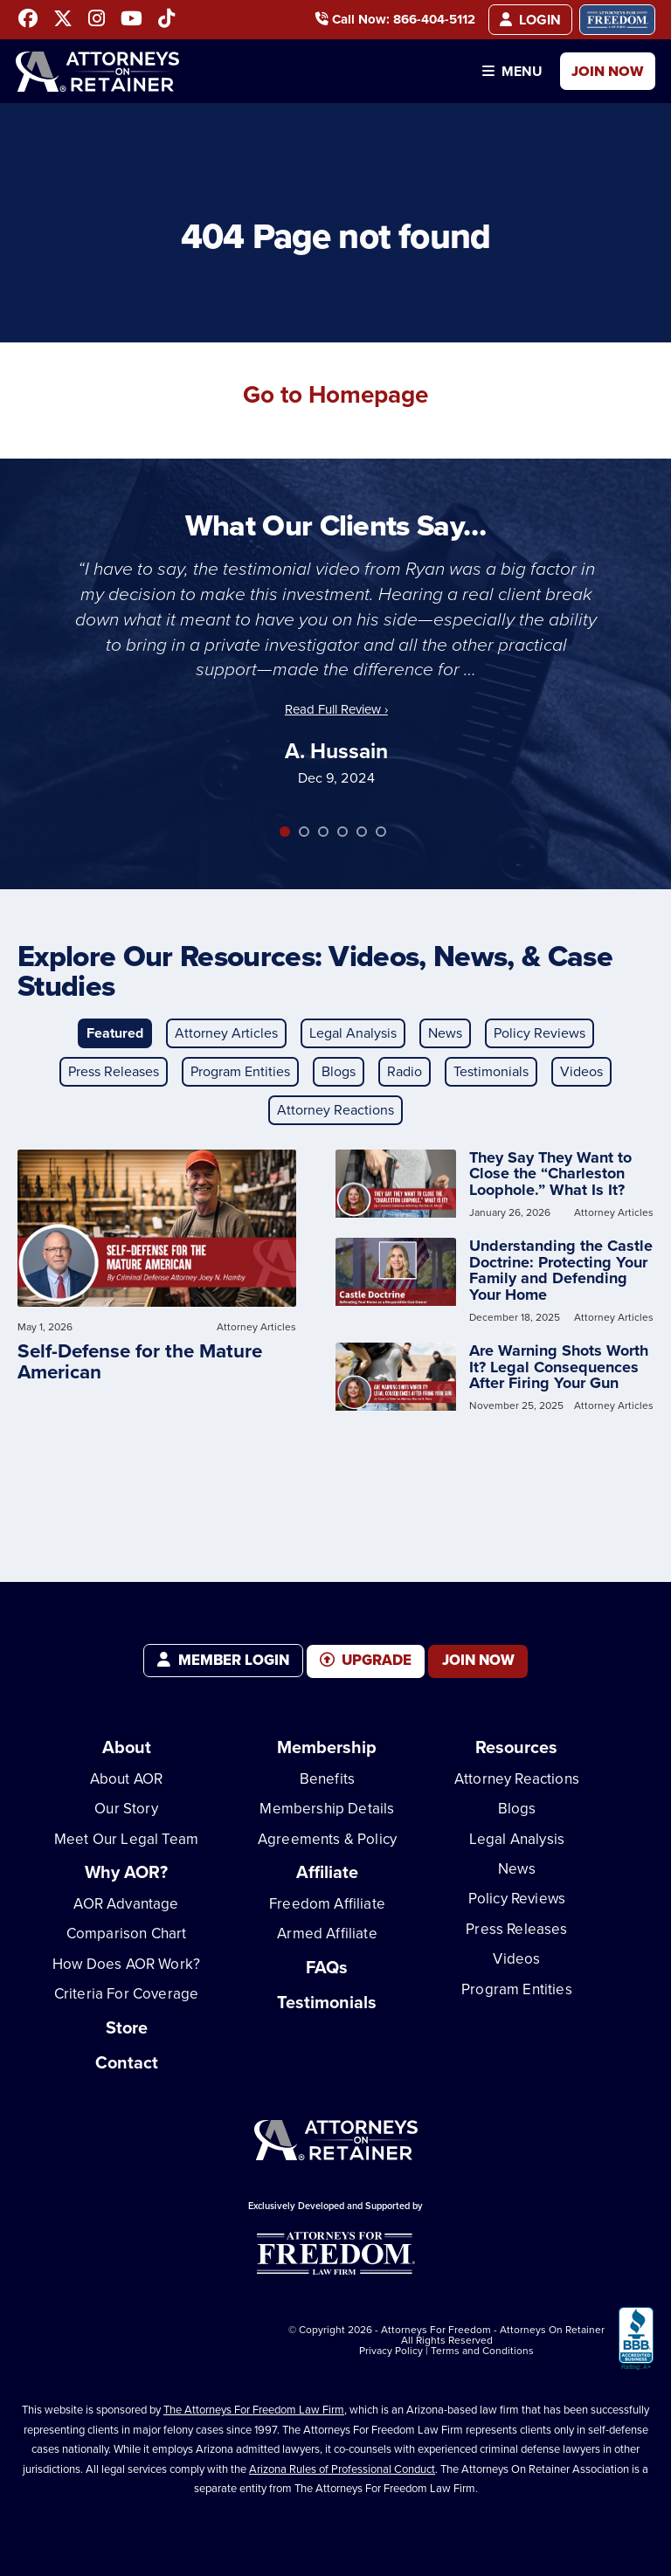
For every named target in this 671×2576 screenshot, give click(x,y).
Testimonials (491, 1071)
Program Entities (240, 1071)
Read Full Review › (336, 709)
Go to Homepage (336, 393)
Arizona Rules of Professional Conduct (342, 2463)
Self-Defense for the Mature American (139, 1361)
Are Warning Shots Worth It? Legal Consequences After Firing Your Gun (558, 1367)
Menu (500, 78)
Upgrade (366, 1660)
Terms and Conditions (482, 2345)
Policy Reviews (539, 1033)
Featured (114, 1033)
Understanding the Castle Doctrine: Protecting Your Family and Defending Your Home (561, 1270)
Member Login (222, 1660)
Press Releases (113, 1071)
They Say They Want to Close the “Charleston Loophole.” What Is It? (550, 1174)
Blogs (339, 1071)
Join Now (604, 78)
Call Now (390, 21)
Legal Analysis (353, 1033)
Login (528, 20)
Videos (581, 1071)
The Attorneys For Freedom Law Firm (253, 2405)
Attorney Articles (226, 1033)
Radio (404, 1071)
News (445, 1033)
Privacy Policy (391, 2345)
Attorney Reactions (335, 1110)
